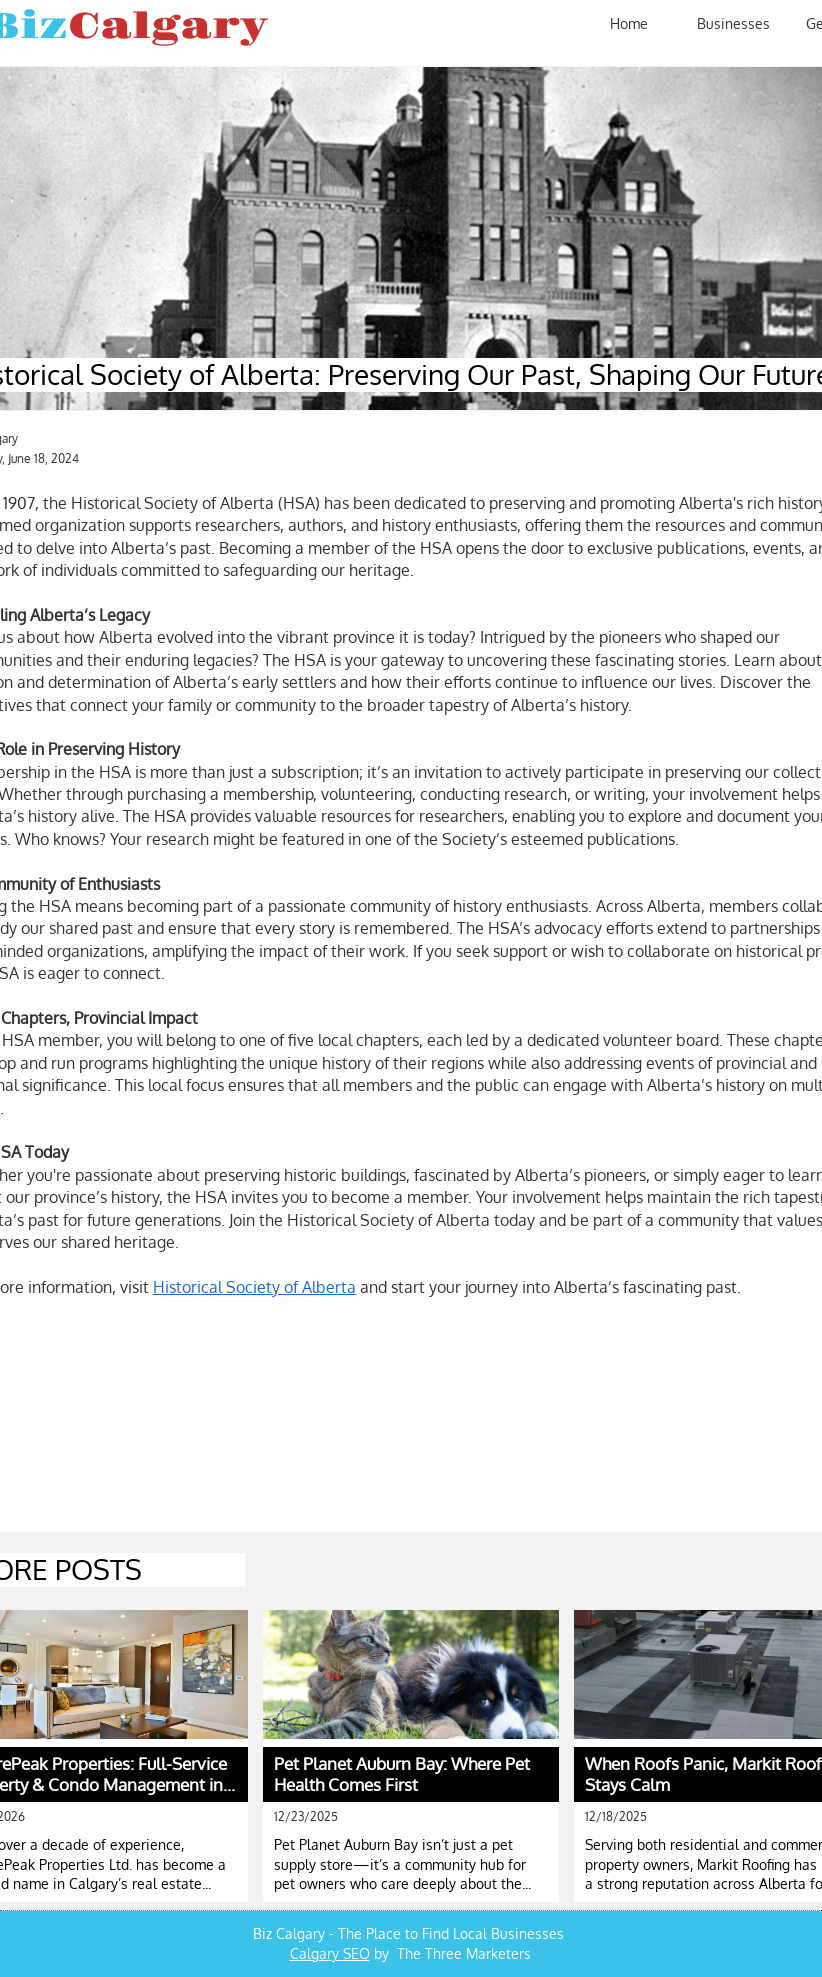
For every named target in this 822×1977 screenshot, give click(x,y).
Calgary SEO (330, 1953)
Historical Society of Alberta (254, 1287)
